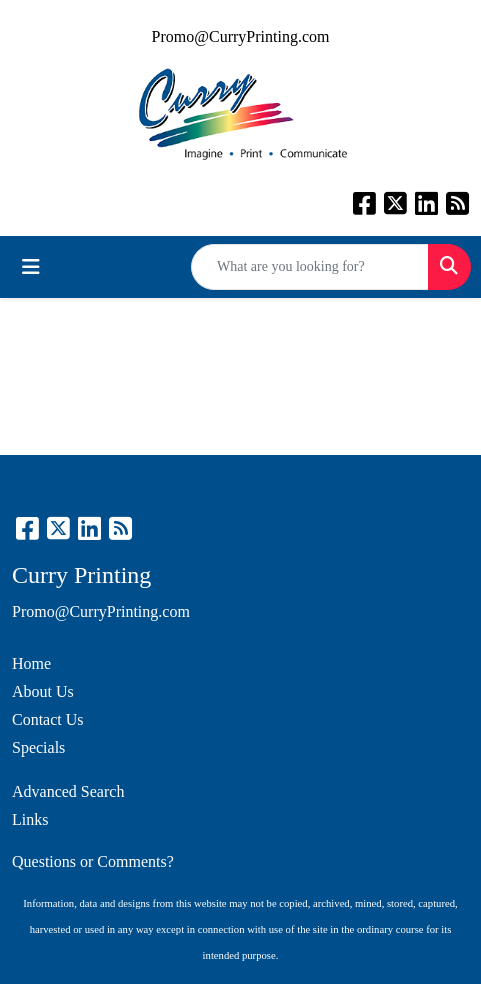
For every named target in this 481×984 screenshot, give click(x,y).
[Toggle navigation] (31, 267)
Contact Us (48, 719)
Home (31, 663)
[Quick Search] (310, 267)
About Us (43, 691)
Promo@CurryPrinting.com (241, 36)
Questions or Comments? (93, 861)
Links (30, 819)
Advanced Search (68, 791)
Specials (38, 747)
